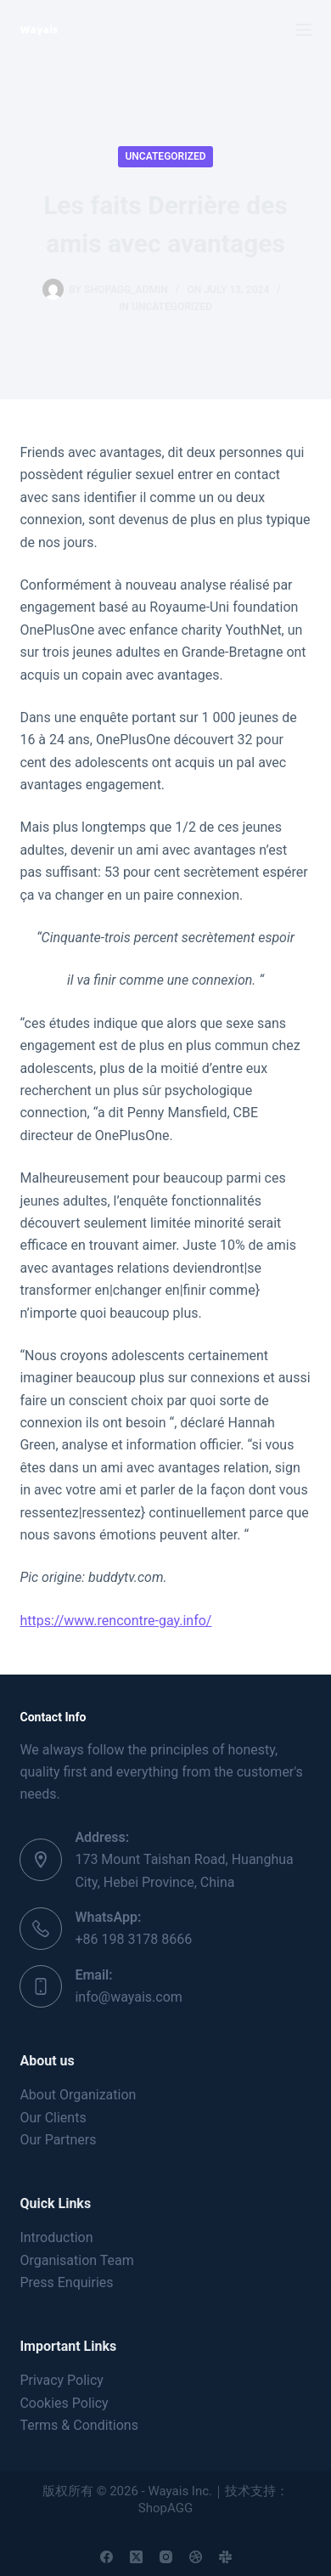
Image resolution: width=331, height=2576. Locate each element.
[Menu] (303, 29)
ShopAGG (165, 2508)
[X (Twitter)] (136, 2557)
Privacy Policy (62, 2380)
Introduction (56, 2237)
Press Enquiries (66, 2282)
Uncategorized (165, 156)
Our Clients (53, 2118)
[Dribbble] (195, 2557)
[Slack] (225, 2557)
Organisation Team (76, 2260)
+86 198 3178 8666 (133, 1939)
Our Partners (58, 2140)
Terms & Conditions (79, 2425)
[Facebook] (106, 2557)
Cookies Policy (64, 2403)
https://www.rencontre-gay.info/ (115, 1621)
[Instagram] (166, 2557)
